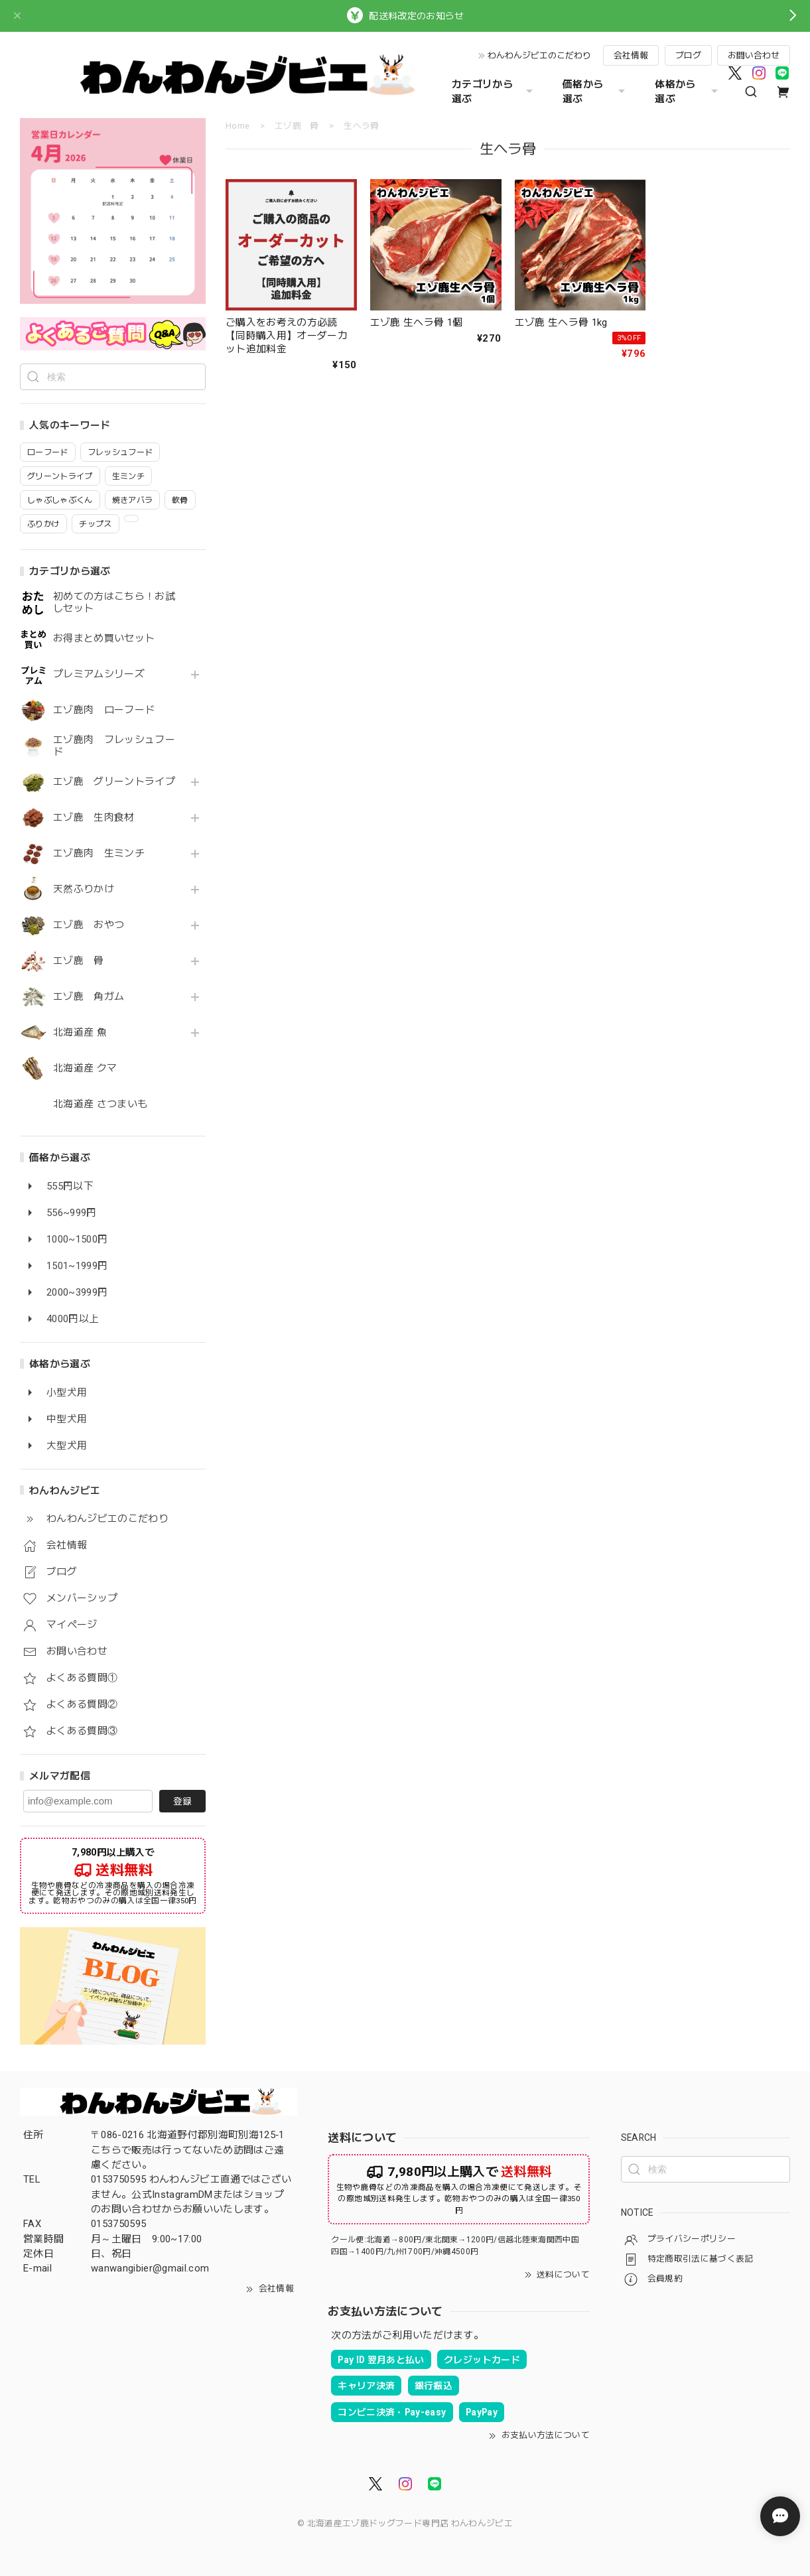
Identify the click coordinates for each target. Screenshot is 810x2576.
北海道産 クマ (85, 1068)
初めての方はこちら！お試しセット (114, 602)
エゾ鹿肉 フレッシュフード (114, 746)
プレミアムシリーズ (99, 674)
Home (237, 126)
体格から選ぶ (687, 91)
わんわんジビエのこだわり (539, 55)
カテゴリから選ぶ (494, 91)
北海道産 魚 (80, 1032)
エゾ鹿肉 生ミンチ (99, 853)
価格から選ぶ (595, 91)
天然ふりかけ (83, 889)
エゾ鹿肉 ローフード (104, 710)
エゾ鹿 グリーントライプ (114, 781)
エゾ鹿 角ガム (88, 996)
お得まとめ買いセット (104, 638)
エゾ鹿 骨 (78, 961)
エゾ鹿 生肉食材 (94, 817)
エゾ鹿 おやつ (88, 925)
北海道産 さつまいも (100, 1104)
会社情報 (631, 55)
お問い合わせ (753, 55)
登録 (182, 1801)
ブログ (688, 55)
